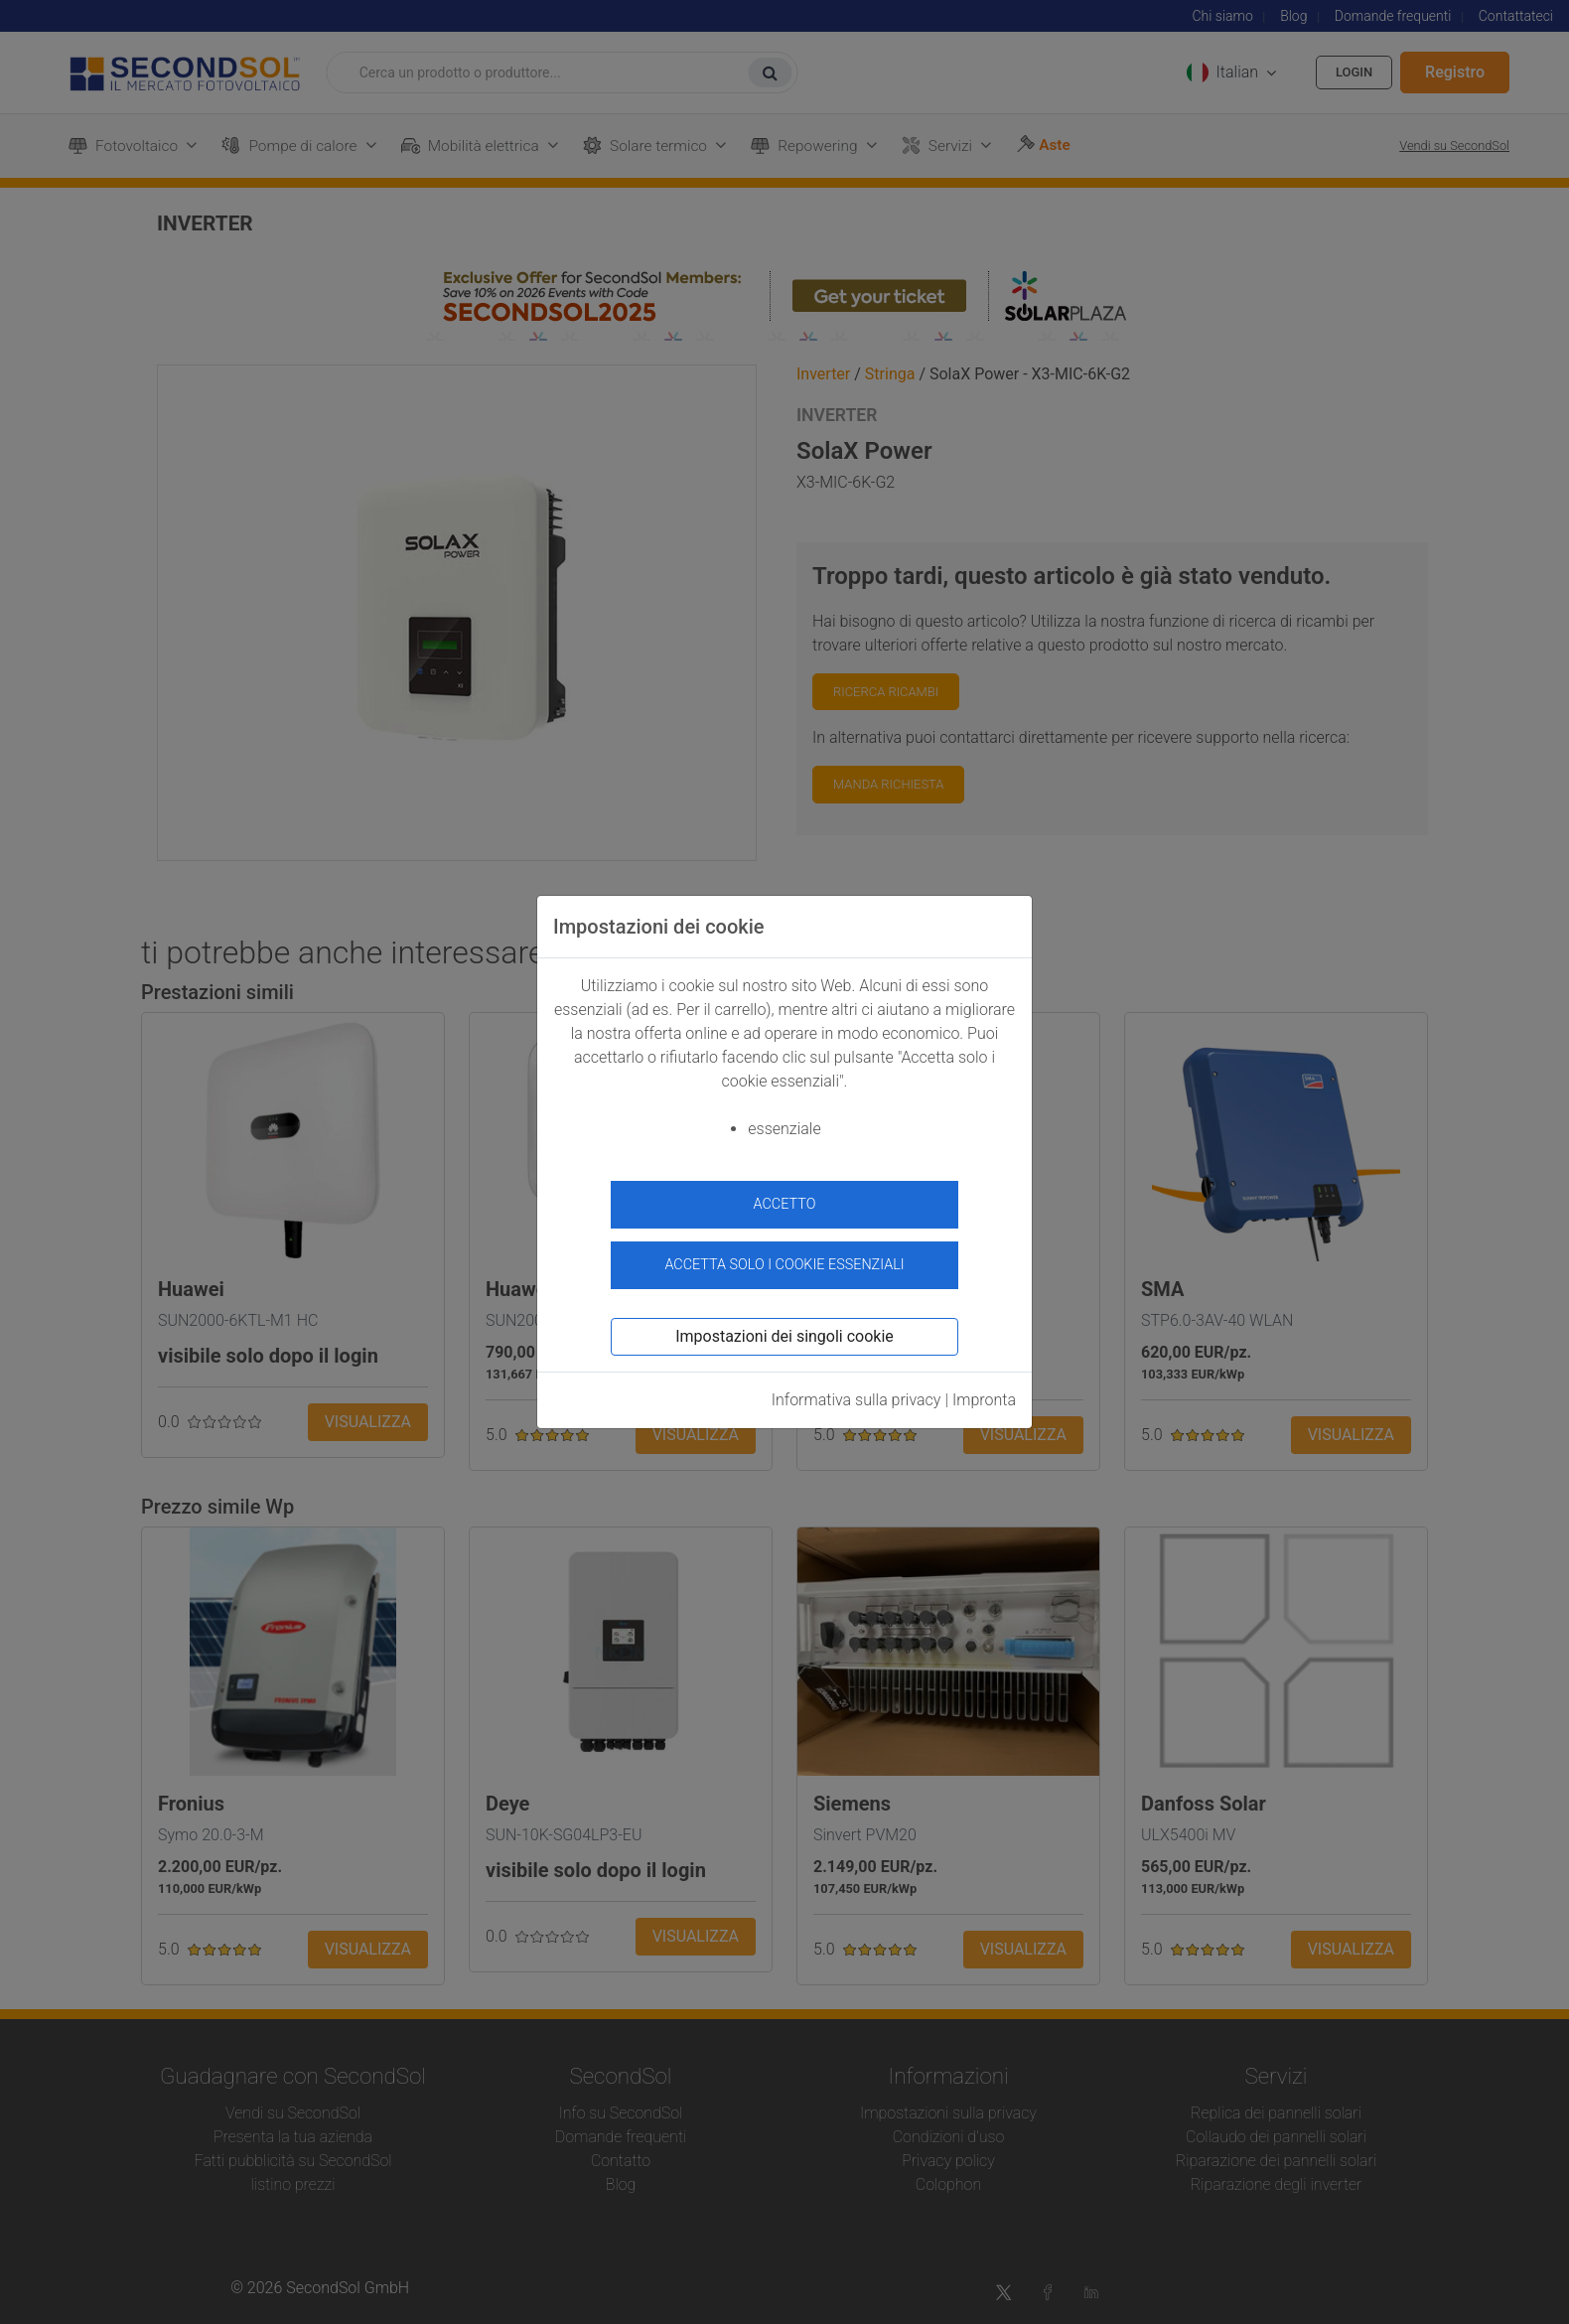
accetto (785, 1204)
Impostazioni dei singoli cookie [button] (784, 1328)
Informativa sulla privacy (856, 1391)
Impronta (984, 1391)
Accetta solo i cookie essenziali (784, 1256)
